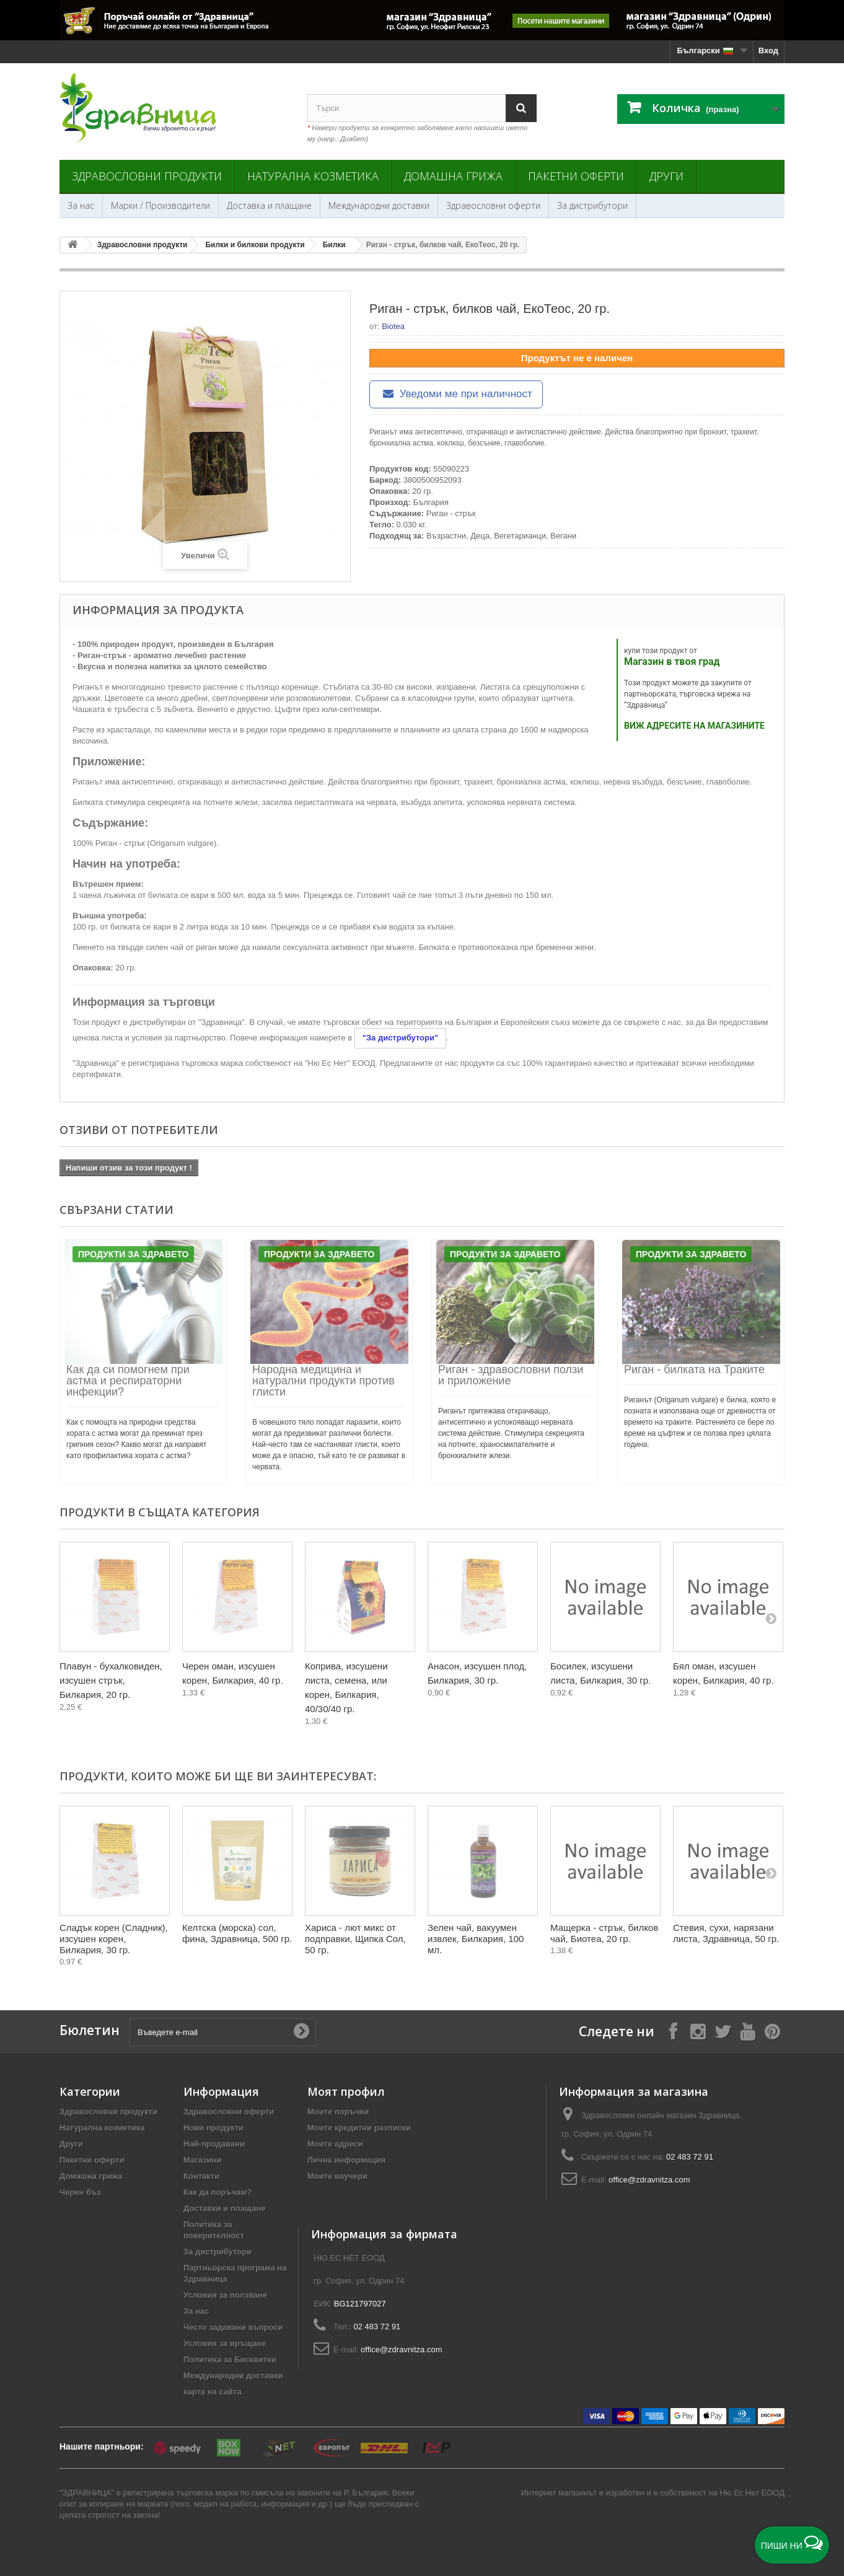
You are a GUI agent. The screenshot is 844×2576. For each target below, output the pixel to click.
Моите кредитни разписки (359, 2127)
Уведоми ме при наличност (456, 394)
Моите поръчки (338, 2111)
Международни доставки (378, 205)
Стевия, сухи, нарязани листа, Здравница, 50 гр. (726, 1933)
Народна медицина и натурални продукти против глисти (323, 1380)
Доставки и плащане (224, 2208)
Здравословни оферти (493, 205)
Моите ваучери (337, 2176)
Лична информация (346, 2160)
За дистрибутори (592, 205)
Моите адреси (335, 2143)
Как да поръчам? (217, 2192)
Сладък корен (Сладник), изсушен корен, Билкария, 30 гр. (113, 1938)
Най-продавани (214, 2143)
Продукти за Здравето (133, 1254)
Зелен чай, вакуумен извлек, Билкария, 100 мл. (476, 1938)
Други (666, 176)
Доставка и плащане (269, 205)
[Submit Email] (301, 2032)
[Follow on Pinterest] (772, 2031)
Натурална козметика (313, 176)
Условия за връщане (224, 2343)
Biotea (393, 326)
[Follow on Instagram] (697, 2031)
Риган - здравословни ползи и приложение (510, 1375)
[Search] (521, 108)
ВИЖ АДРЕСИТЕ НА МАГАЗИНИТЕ (694, 726)
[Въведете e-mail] (222, 2032)
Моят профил (346, 2091)
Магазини (202, 2160)
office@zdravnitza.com (649, 2179)
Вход (768, 50)
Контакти (201, 2176)
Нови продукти (213, 2127)
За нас (81, 205)
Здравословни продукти (147, 176)
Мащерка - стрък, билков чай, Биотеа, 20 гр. (604, 1933)
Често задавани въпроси (233, 2327)
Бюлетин (89, 2030)
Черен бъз (80, 2192)
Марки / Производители (160, 205)
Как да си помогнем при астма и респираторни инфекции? (128, 1380)
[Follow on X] (722, 2031)
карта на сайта (212, 2391)
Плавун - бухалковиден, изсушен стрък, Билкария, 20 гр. (110, 1680)
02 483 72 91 (689, 2156)
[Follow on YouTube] (747, 2031)
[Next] (771, 1618)
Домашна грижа (453, 176)
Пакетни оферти (576, 176)
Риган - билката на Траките (694, 1369)
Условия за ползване (225, 2295)
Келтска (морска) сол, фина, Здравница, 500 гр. (237, 1933)
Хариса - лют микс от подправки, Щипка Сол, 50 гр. (355, 1938)
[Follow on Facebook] (673, 2031)
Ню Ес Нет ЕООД (752, 2492)
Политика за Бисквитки (229, 2359)
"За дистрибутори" (400, 1037)
